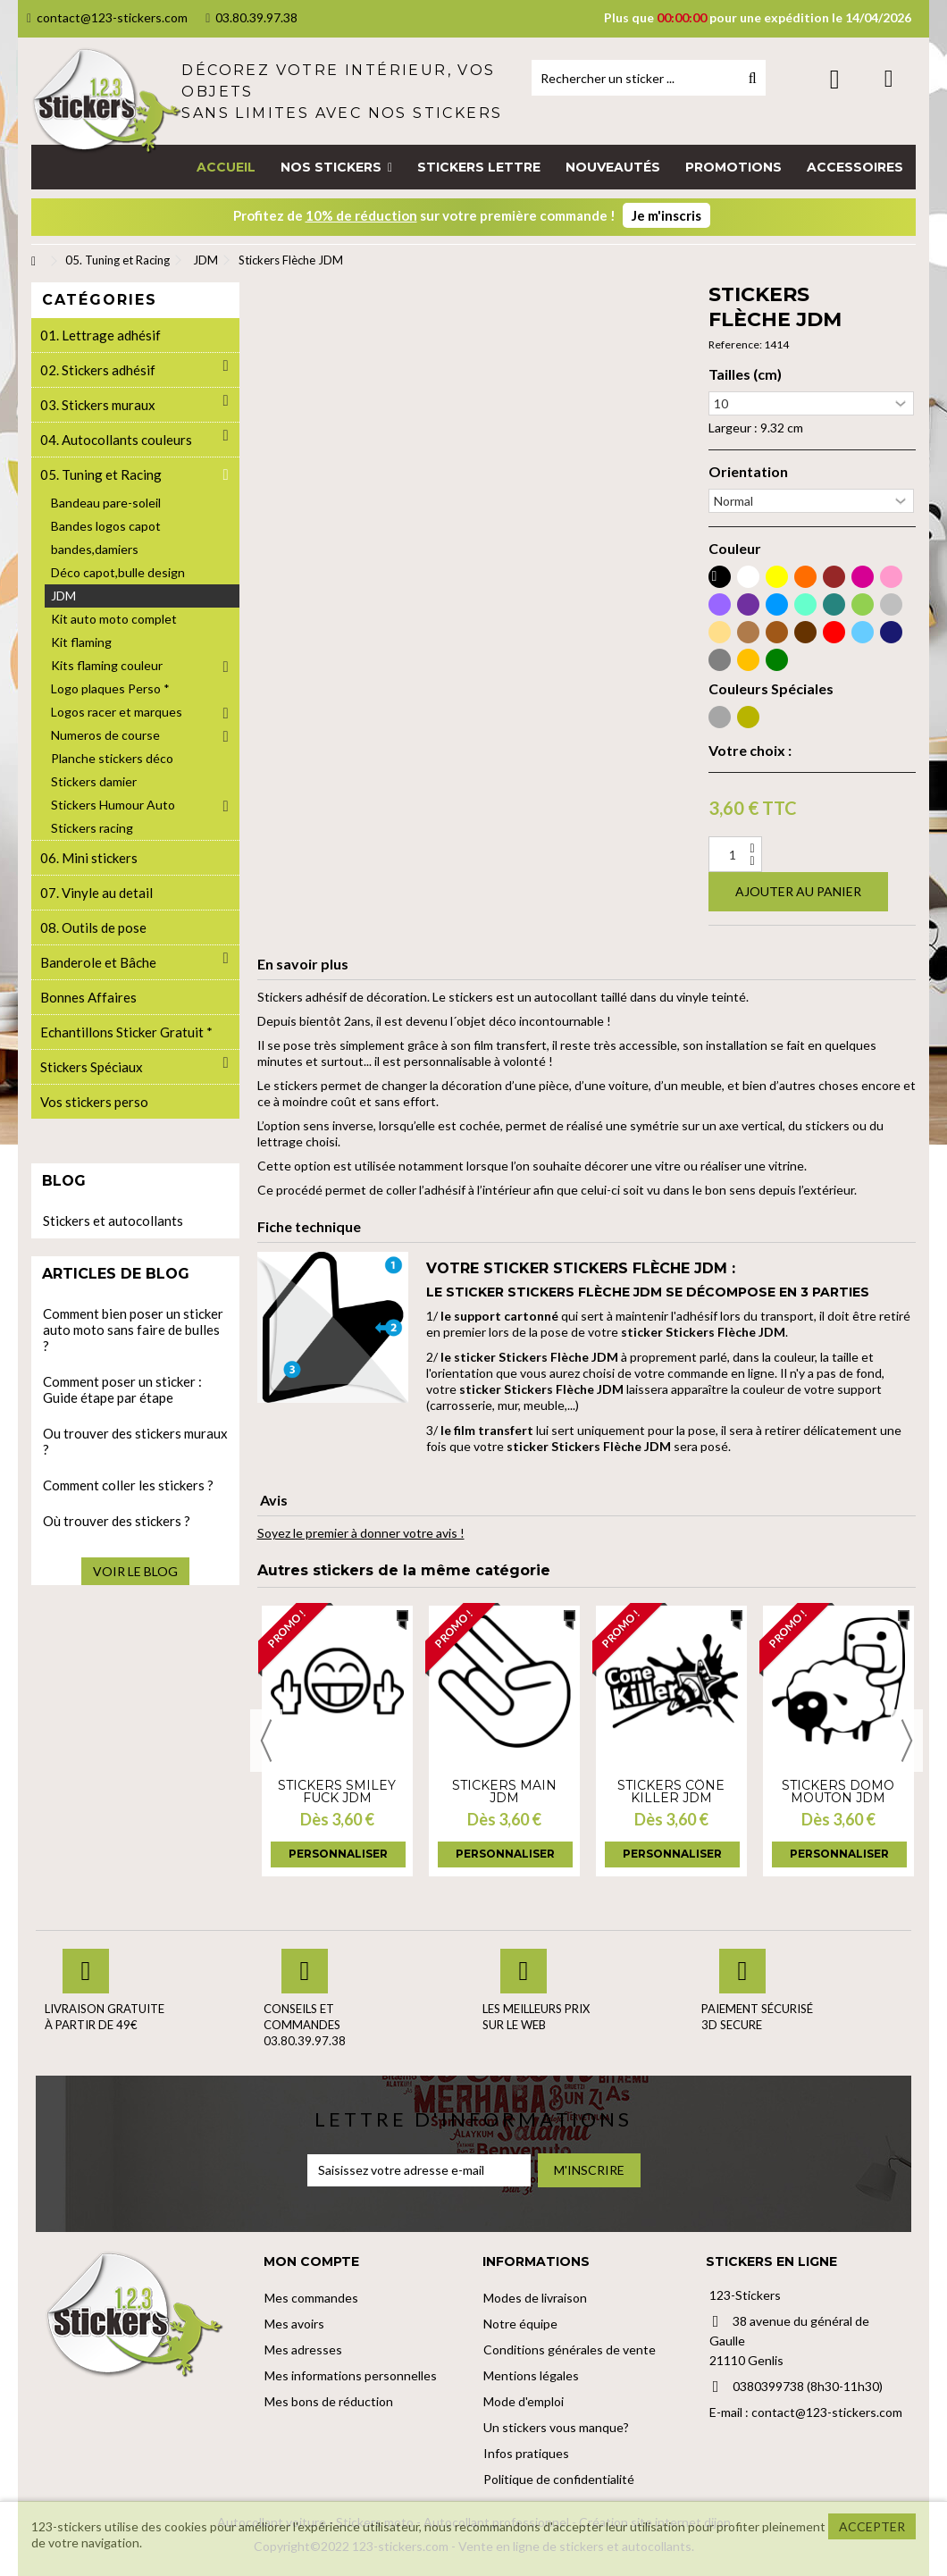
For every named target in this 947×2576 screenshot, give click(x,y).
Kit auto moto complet (114, 618)
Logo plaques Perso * (110, 688)
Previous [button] (266, 1740)
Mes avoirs (294, 2323)
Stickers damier (94, 781)
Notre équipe (520, 2323)
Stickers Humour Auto (113, 804)
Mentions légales (531, 2375)
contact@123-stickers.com (107, 17)
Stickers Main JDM (504, 1791)
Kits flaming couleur (107, 665)
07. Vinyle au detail (96, 893)
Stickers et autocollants (113, 1220)
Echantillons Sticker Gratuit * (126, 1032)
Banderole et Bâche (98, 962)
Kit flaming (81, 642)
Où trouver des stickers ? (116, 1521)
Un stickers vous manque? (556, 2427)
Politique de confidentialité (558, 2479)
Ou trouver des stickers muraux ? (135, 1441)
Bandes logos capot (106, 525)
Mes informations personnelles (350, 2375)
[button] (336, 167)
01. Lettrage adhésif (100, 335)
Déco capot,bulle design (118, 572)
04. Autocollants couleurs (116, 440)
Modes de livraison (535, 2297)
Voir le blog (135, 1571)
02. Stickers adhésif (97, 370)
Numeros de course (105, 735)
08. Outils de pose (93, 927)
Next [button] (907, 1740)
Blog (64, 1180)
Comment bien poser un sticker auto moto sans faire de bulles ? (133, 1329)
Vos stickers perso (94, 1102)
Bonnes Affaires (88, 997)
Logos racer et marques (116, 711)
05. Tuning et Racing (101, 474)
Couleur (734, 549)
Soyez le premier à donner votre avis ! (361, 1532)
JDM (63, 595)
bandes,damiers (94, 549)
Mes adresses (303, 2349)
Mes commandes (311, 2297)
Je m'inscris (666, 215)
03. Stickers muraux (97, 405)
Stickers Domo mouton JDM (838, 1791)
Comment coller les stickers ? (128, 1485)
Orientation (748, 472)
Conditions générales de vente (569, 2349)
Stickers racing (92, 827)
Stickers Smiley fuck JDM (337, 1791)
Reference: (735, 344)
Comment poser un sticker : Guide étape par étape (122, 1389)
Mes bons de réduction (328, 2401)
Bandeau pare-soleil (106, 502)
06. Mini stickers (89, 858)
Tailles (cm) (745, 374)
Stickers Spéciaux (91, 1067)
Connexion (835, 79)
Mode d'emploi (523, 2401)
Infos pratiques (526, 2453)
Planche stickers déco (112, 758)
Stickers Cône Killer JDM (671, 1791)
